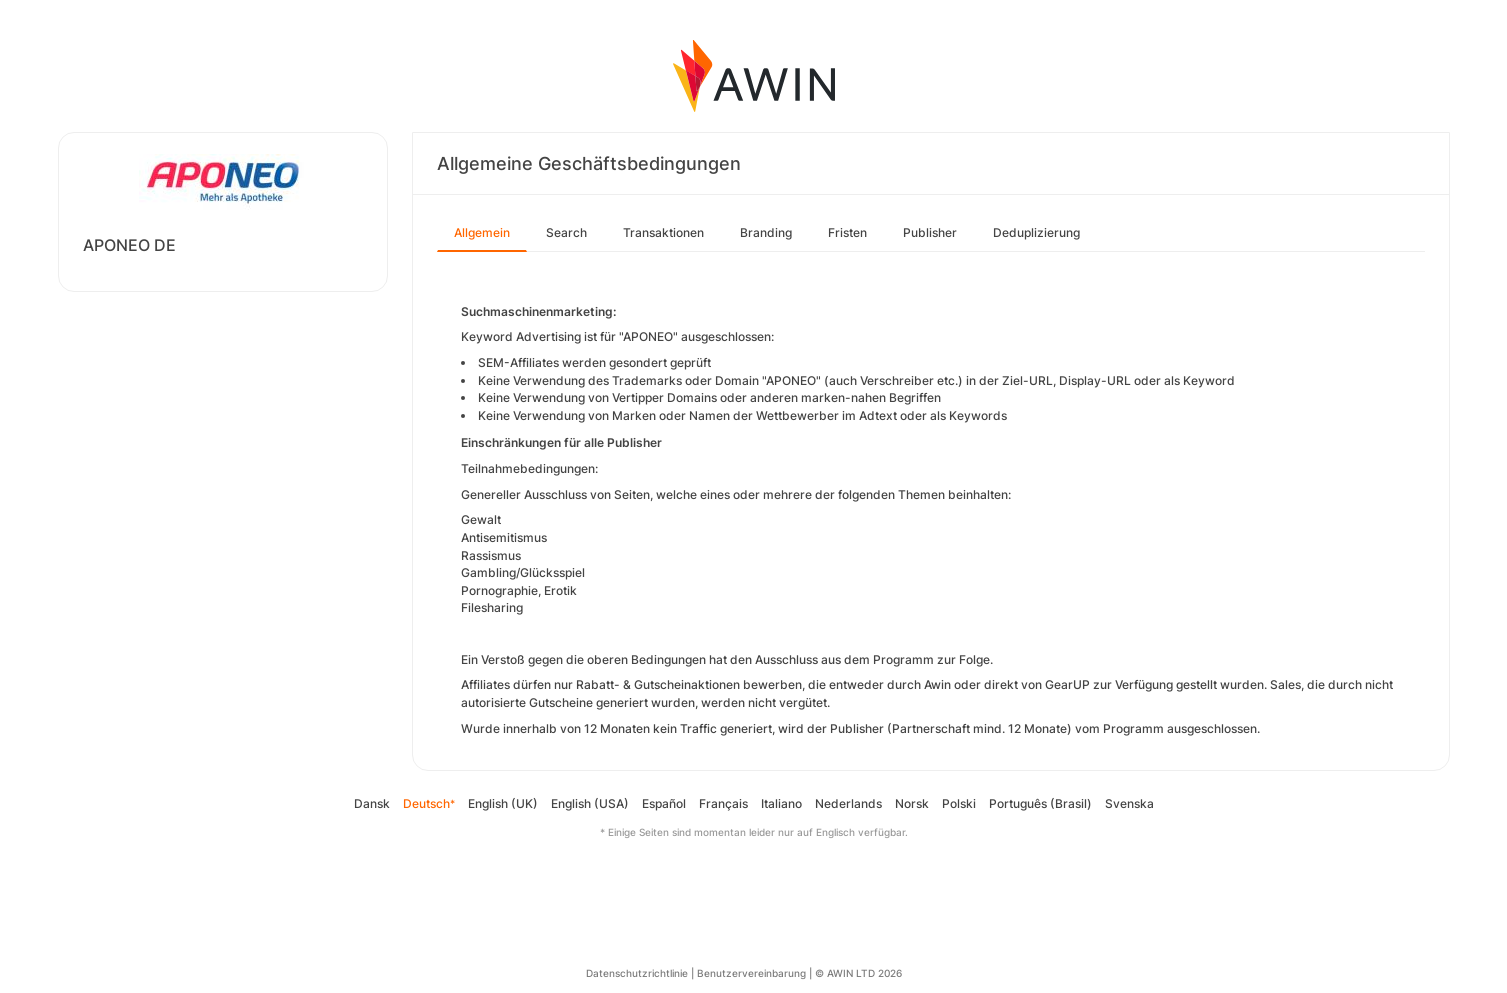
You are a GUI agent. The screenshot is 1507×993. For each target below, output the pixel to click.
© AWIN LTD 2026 (858, 973)
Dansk (372, 803)
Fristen (847, 232)
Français (723, 803)
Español (664, 803)
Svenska (1129, 803)
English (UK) (503, 803)
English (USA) (590, 803)
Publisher (930, 232)
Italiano (781, 803)
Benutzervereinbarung (751, 973)
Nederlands (848, 803)
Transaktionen (663, 232)
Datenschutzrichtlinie (637, 973)
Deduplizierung (1036, 232)
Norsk (912, 803)
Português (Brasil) (1040, 803)
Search (566, 232)
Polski (959, 803)
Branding (766, 232)
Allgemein (482, 232)
